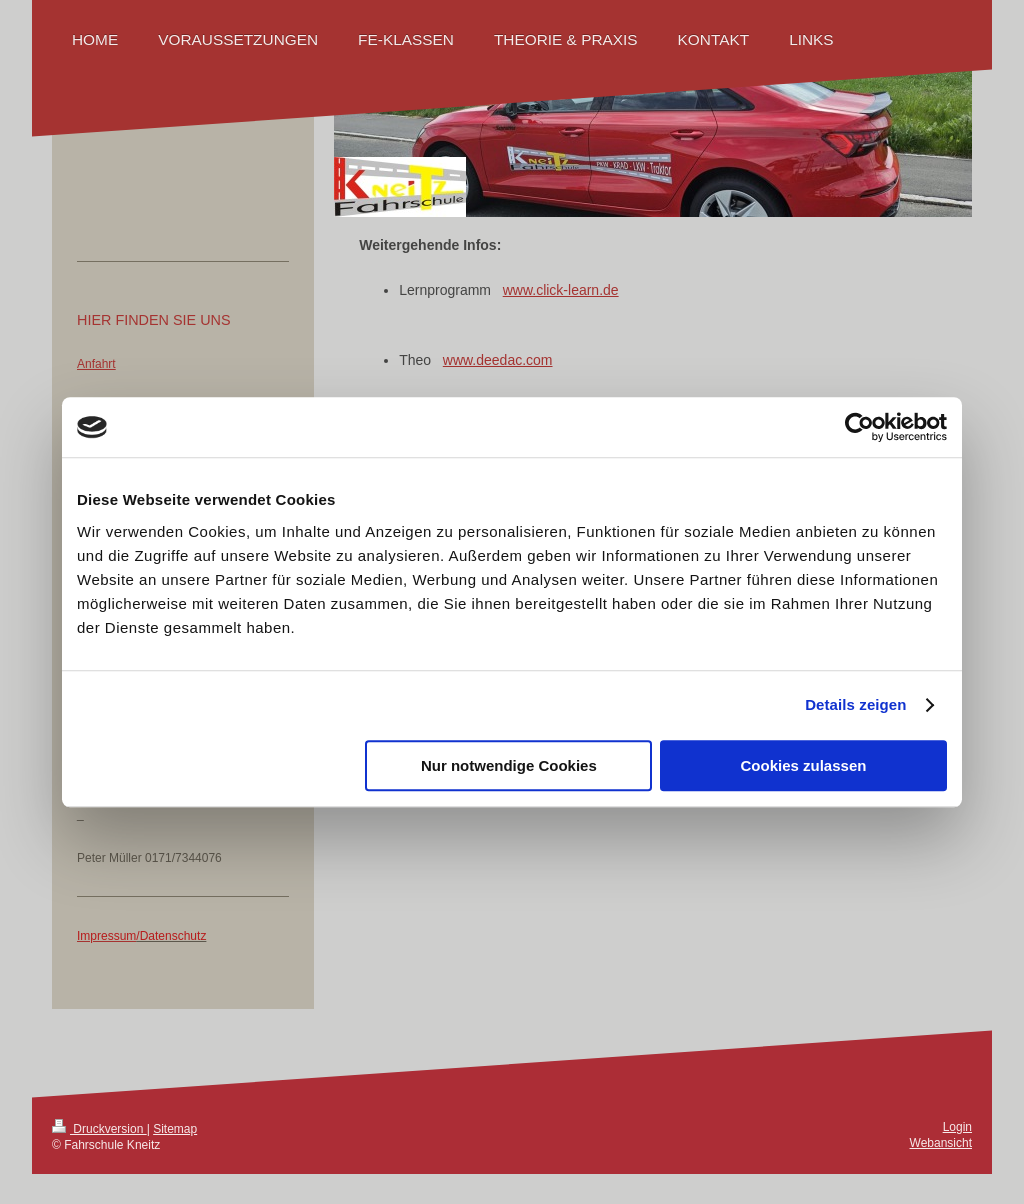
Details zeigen (855, 704)
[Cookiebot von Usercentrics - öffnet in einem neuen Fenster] (859, 427)
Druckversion (99, 1129)
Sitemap (175, 1129)
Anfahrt (96, 364)
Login (957, 1127)
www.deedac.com (498, 360)
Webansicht (941, 1143)
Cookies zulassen (804, 765)
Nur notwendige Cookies (509, 765)
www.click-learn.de (561, 290)
